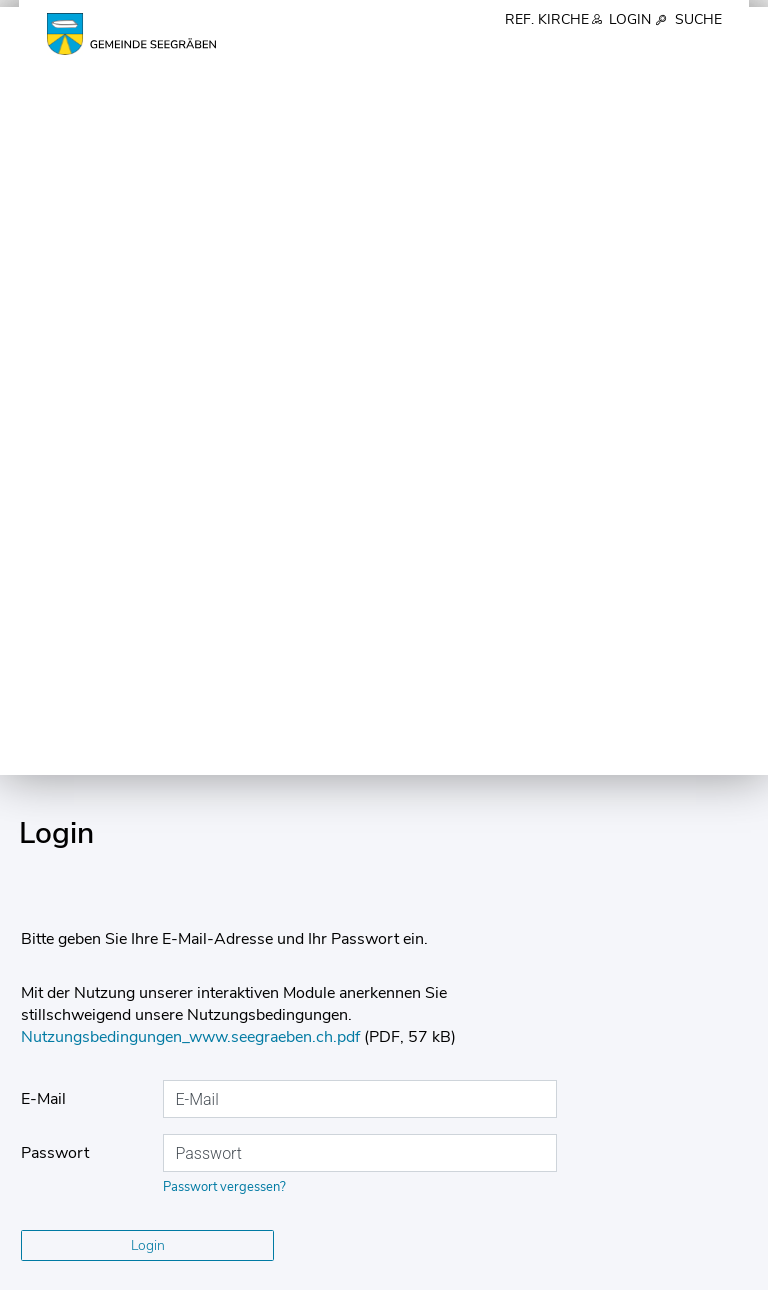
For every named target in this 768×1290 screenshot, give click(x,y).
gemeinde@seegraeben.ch (136, 1053)
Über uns (319, 50)
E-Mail (43, 324)
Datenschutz (162, 1271)
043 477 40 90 (99, 1033)
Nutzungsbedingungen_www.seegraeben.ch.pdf (190, 262)
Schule (580, 50)
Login (632, 20)
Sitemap (261, 1271)
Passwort (55, 378)
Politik (399, 50)
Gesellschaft (674, 50)
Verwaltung (489, 50)
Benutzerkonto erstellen (148, 706)
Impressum (54, 1271)
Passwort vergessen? (224, 412)
